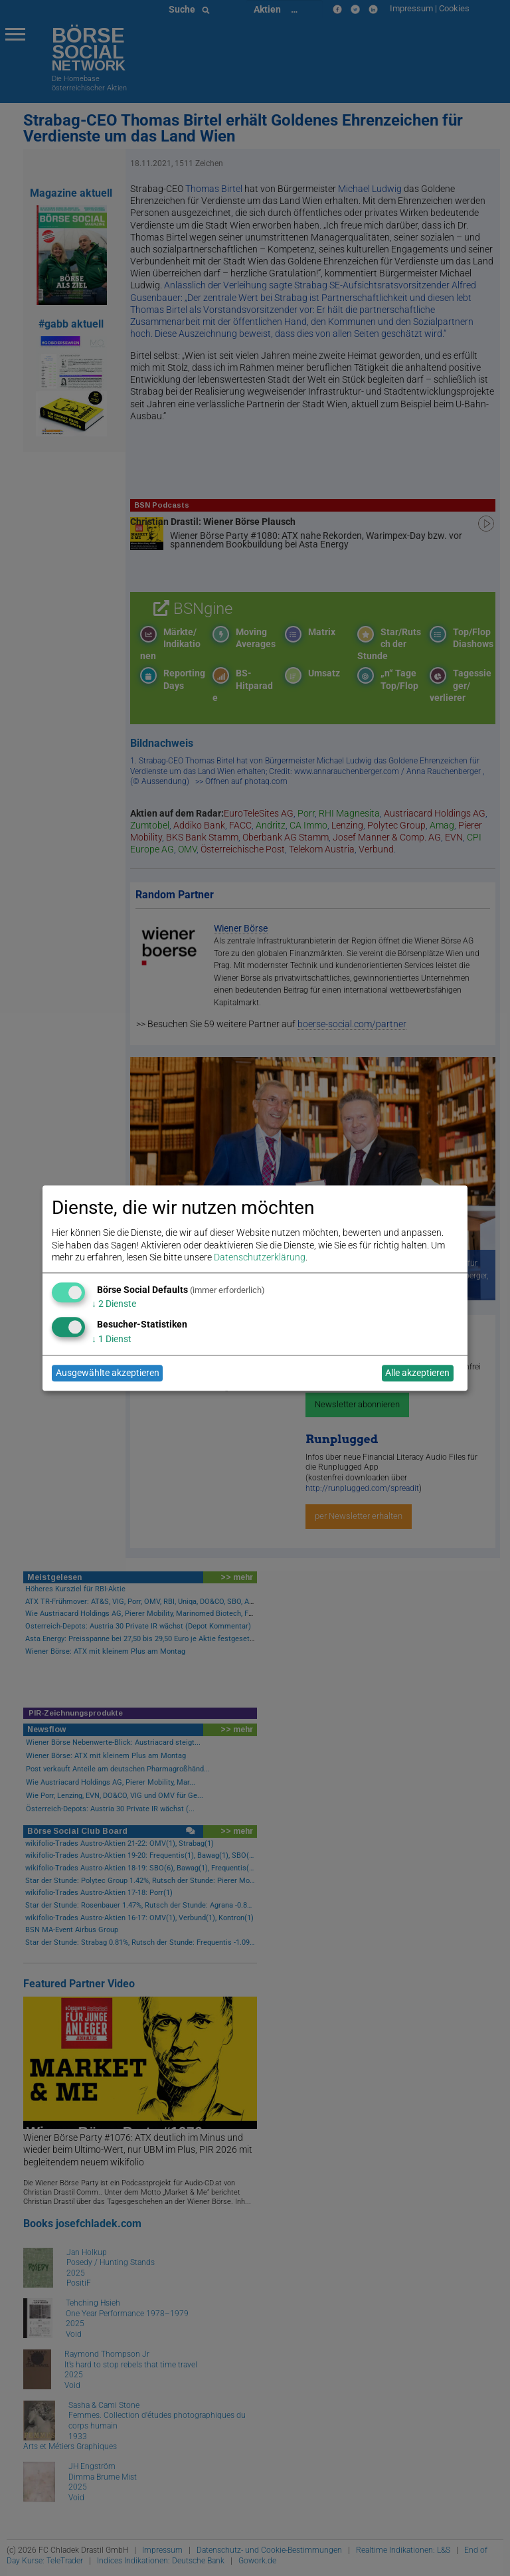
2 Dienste (114, 1304)
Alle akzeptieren (417, 1373)
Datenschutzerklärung (259, 1257)
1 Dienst (111, 1339)
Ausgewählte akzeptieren (107, 1373)
